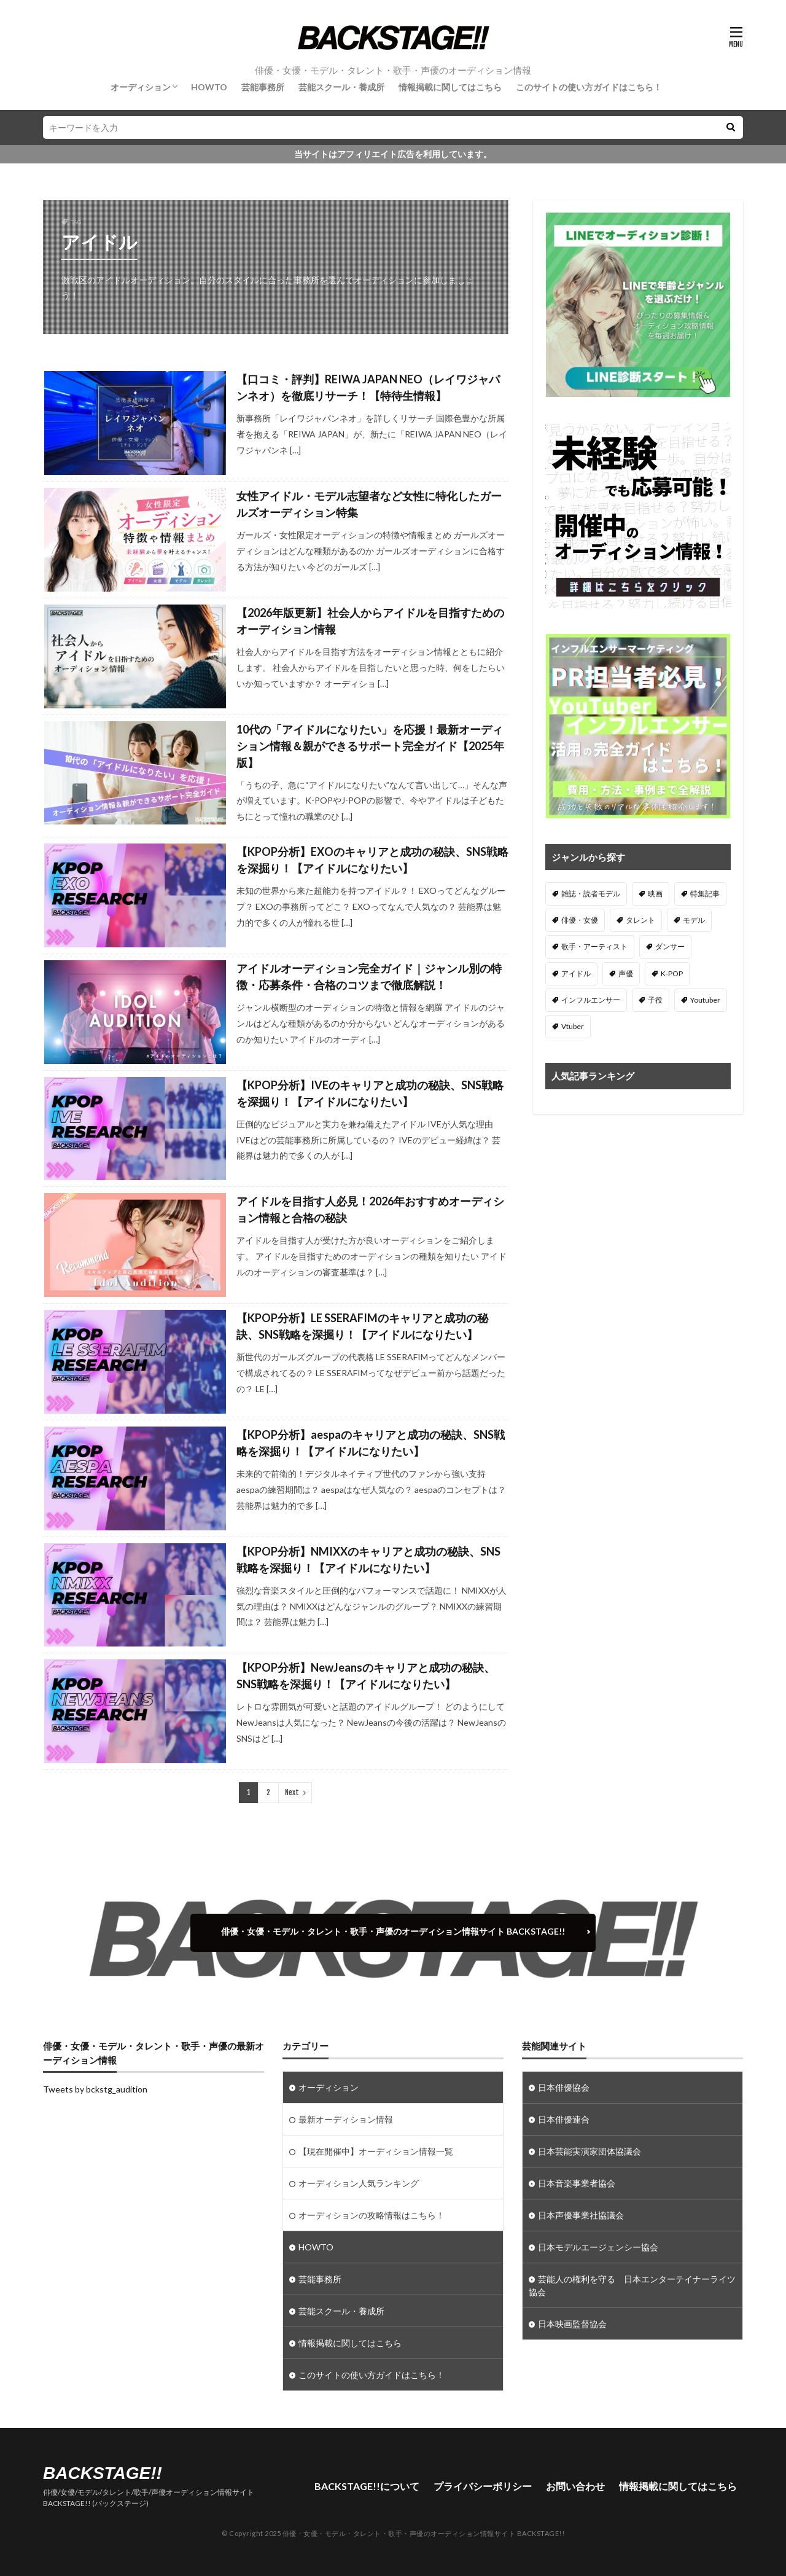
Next (292, 1792)
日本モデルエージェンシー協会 (598, 2247)
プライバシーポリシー (483, 2486)
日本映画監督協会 (572, 2324)
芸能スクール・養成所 (341, 87)
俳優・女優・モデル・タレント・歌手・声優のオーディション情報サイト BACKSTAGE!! (393, 1931)
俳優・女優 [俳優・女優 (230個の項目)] (579, 920)
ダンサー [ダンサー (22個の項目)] (670, 946)
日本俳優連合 (564, 2119)
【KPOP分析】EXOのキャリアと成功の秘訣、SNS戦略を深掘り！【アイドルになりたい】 (372, 860)
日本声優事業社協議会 (581, 2215)
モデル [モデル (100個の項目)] (694, 920)
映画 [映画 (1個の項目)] (655, 893)
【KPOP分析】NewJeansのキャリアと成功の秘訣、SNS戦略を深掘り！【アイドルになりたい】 (365, 1676)
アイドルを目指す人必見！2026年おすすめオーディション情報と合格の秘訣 (370, 1209)
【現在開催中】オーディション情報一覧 (375, 2151)
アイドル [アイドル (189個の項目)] (576, 973)
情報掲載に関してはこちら (450, 87)
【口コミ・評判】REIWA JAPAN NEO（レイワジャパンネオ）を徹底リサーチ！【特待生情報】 (368, 387)
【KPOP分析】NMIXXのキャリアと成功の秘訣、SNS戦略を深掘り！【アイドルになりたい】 (368, 1559)
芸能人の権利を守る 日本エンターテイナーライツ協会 (632, 2285)
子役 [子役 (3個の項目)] (655, 999)
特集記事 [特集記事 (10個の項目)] (705, 893)
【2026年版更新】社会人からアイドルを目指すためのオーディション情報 (370, 621)
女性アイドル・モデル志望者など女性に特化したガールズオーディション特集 (369, 504)
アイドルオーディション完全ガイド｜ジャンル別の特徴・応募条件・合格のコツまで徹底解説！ (369, 976)
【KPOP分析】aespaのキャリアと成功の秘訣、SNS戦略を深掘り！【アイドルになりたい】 (370, 1443)
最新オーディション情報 (345, 2119)
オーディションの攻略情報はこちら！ (371, 2215)
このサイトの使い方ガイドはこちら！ (589, 87)
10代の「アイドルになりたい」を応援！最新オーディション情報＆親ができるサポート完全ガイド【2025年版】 (370, 745)
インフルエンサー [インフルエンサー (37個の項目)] (590, 999)
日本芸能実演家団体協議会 (589, 2151)
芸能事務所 (262, 87)
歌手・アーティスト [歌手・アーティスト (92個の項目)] (594, 946)
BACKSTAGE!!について (366, 2486)
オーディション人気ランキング (358, 2183)
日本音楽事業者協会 (576, 2183)
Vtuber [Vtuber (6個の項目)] (572, 1026)
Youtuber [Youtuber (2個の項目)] (705, 999)
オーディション (141, 87)
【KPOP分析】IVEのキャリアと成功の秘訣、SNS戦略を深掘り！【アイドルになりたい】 (370, 1093)
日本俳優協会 (564, 2087)
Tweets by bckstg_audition (95, 2089)
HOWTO (209, 87)
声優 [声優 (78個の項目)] (625, 973)
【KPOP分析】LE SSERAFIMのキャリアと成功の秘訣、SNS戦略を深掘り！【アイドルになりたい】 (362, 1326)
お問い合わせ (575, 2486)
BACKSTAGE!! (102, 2473)
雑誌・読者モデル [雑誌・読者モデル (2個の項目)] (590, 893)
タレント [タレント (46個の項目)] (640, 920)
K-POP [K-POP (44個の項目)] (672, 973)
